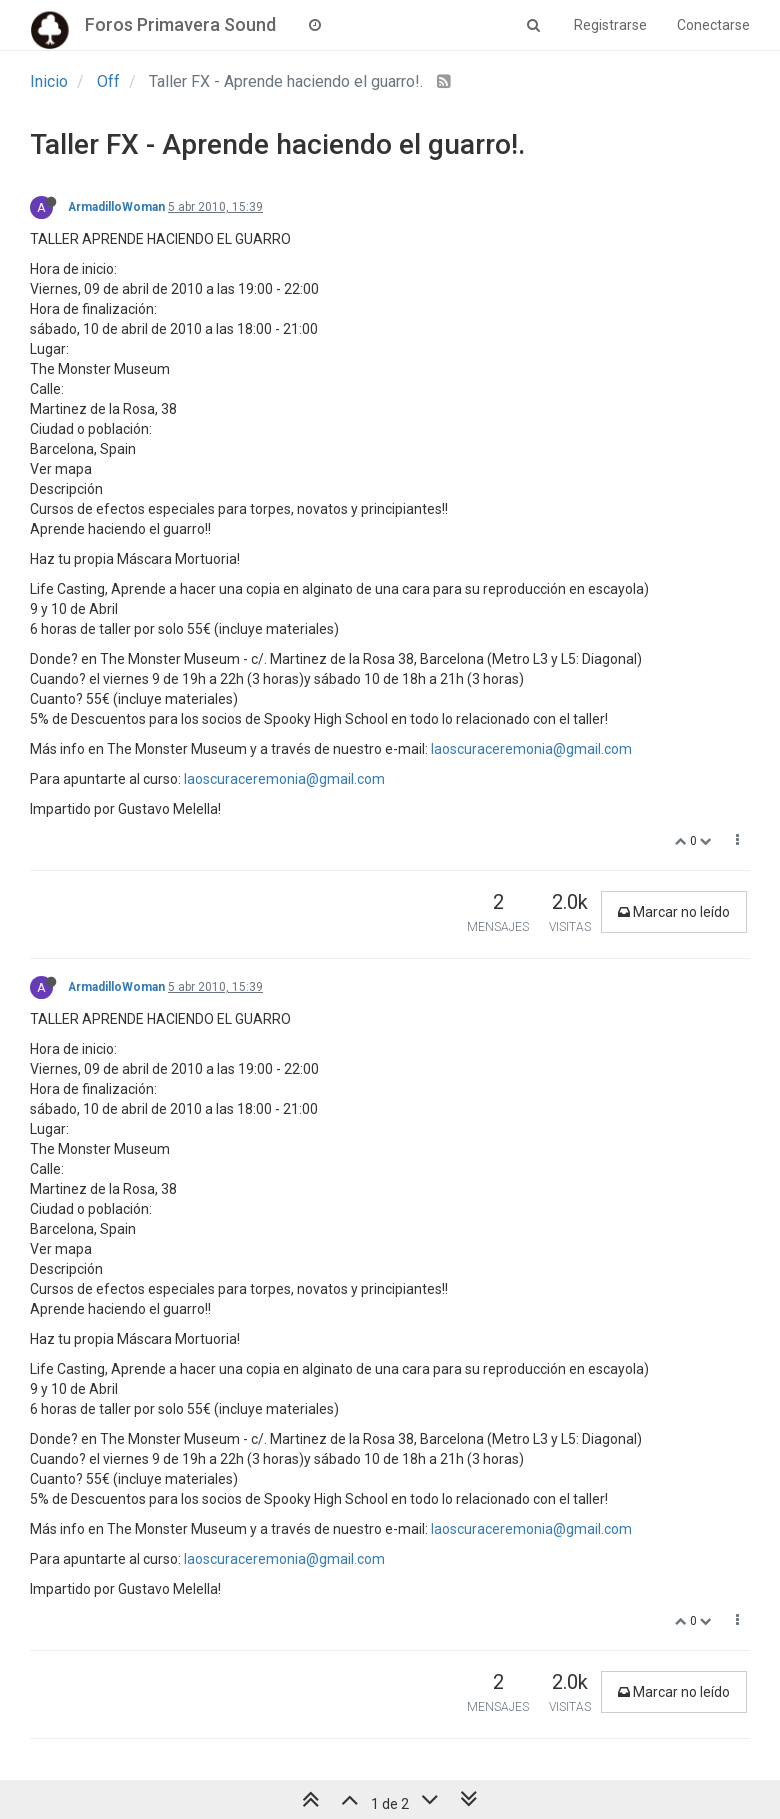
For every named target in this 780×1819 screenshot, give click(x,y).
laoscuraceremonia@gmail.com (531, 749)
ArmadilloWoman (116, 207)
